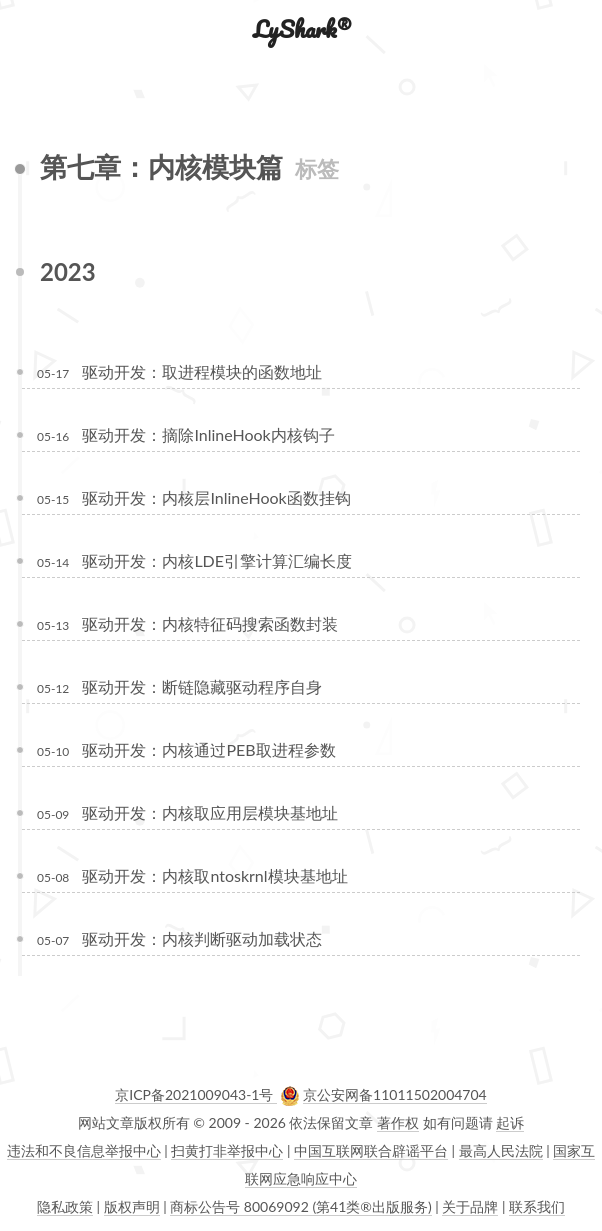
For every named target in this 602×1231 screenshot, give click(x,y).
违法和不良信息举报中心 (84, 1150)
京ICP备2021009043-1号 (196, 1094)
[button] (31, 29)
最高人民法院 (501, 1150)
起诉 (510, 1122)
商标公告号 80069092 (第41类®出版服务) (301, 1206)
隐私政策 (65, 1206)
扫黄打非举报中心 (227, 1150)
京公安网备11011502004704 (395, 1094)
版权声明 (132, 1206)
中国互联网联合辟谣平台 (371, 1150)
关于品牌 (470, 1206)
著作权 (398, 1122)
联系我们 (537, 1206)
